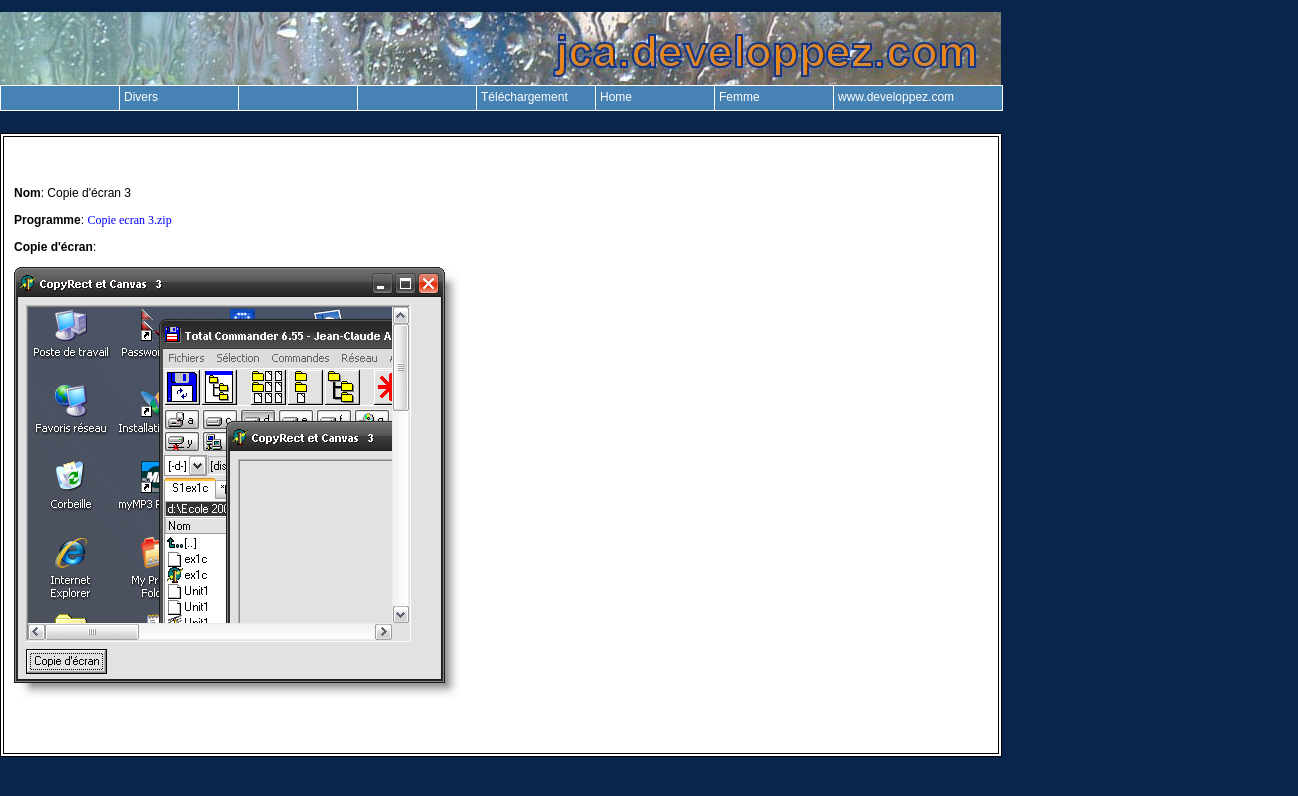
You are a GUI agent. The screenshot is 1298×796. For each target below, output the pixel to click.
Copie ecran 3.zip (129, 220)
